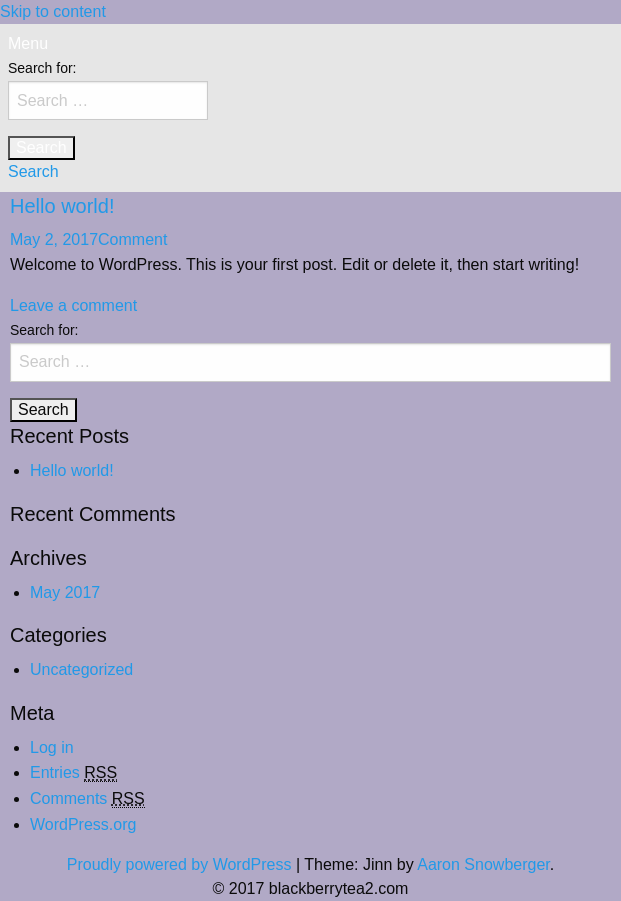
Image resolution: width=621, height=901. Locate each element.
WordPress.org (83, 824)
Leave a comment (73, 305)
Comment (132, 239)
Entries (73, 773)
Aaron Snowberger (483, 864)
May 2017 (65, 592)
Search (33, 171)
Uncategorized (81, 669)
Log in (52, 747)
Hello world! (62, 206)
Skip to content (53, 11)
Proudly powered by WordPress (179, 864)
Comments (87, 799)
